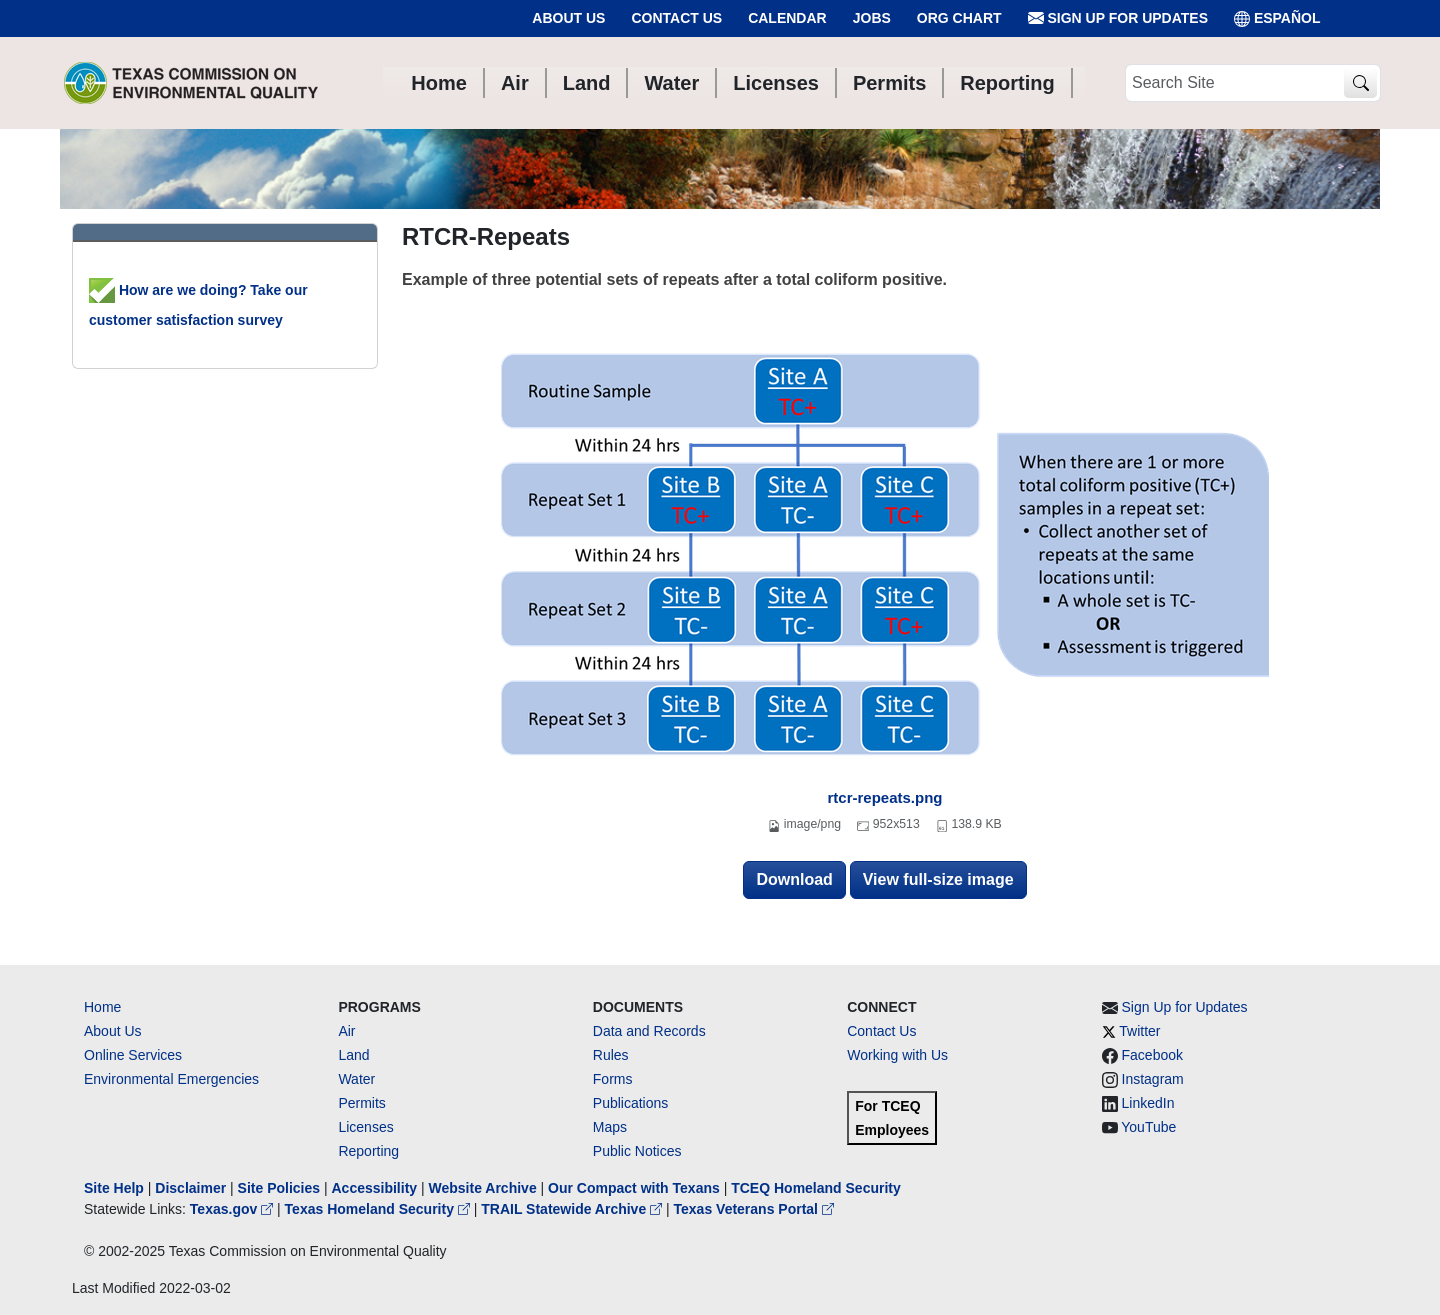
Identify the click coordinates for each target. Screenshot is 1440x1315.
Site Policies (279, 1188)
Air (346, 1031)
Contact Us (676, 18)
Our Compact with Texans (634, 1188)
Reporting (368, 1151)
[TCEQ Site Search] (1360, 83)
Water (356, 1079)
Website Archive (483, 1188)
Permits (361, 1103)
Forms (613, 1079)
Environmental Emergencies (171, 1079)
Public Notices (637, 1151)
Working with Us (897, 1055)
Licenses (365, 1127)
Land (353, 1055)
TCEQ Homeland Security (816, 1188)
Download (794, 879)
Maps (610, 1127)
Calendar (787, 18)
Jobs (872, 18)
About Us (568, 18)
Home (102, 1007)
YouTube (1148, 1127)
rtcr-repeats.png (884, 797)
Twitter (1139, 1031)
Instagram (1153, 1079)
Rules (611, 1055)
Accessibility (376, 1188)
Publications (631, 1103)
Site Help (114, 1188)
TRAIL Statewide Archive (573, 1209)
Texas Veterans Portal (754, 1209)
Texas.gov (233, 1209)
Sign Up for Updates (1118, 18)
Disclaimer (190, 1188)
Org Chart (959, 18)
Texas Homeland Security (379, 1209)
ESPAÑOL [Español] (1277, 18)
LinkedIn (1148, 1103)
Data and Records (649, 1031)
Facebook (1152, 1055)
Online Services (133, 1055)
